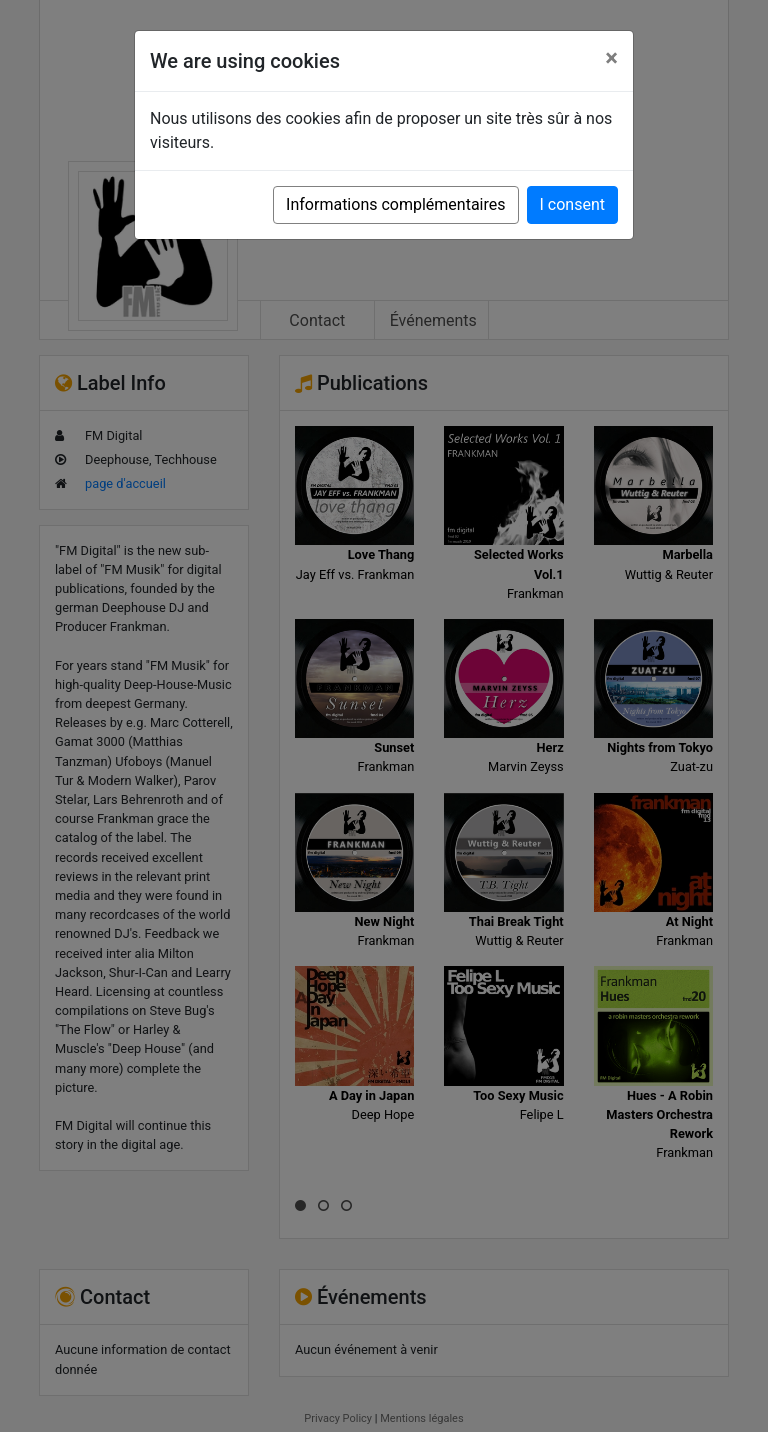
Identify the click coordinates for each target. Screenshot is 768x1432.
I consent (572, 204)
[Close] (611, 58)
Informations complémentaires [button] (395, 204)
